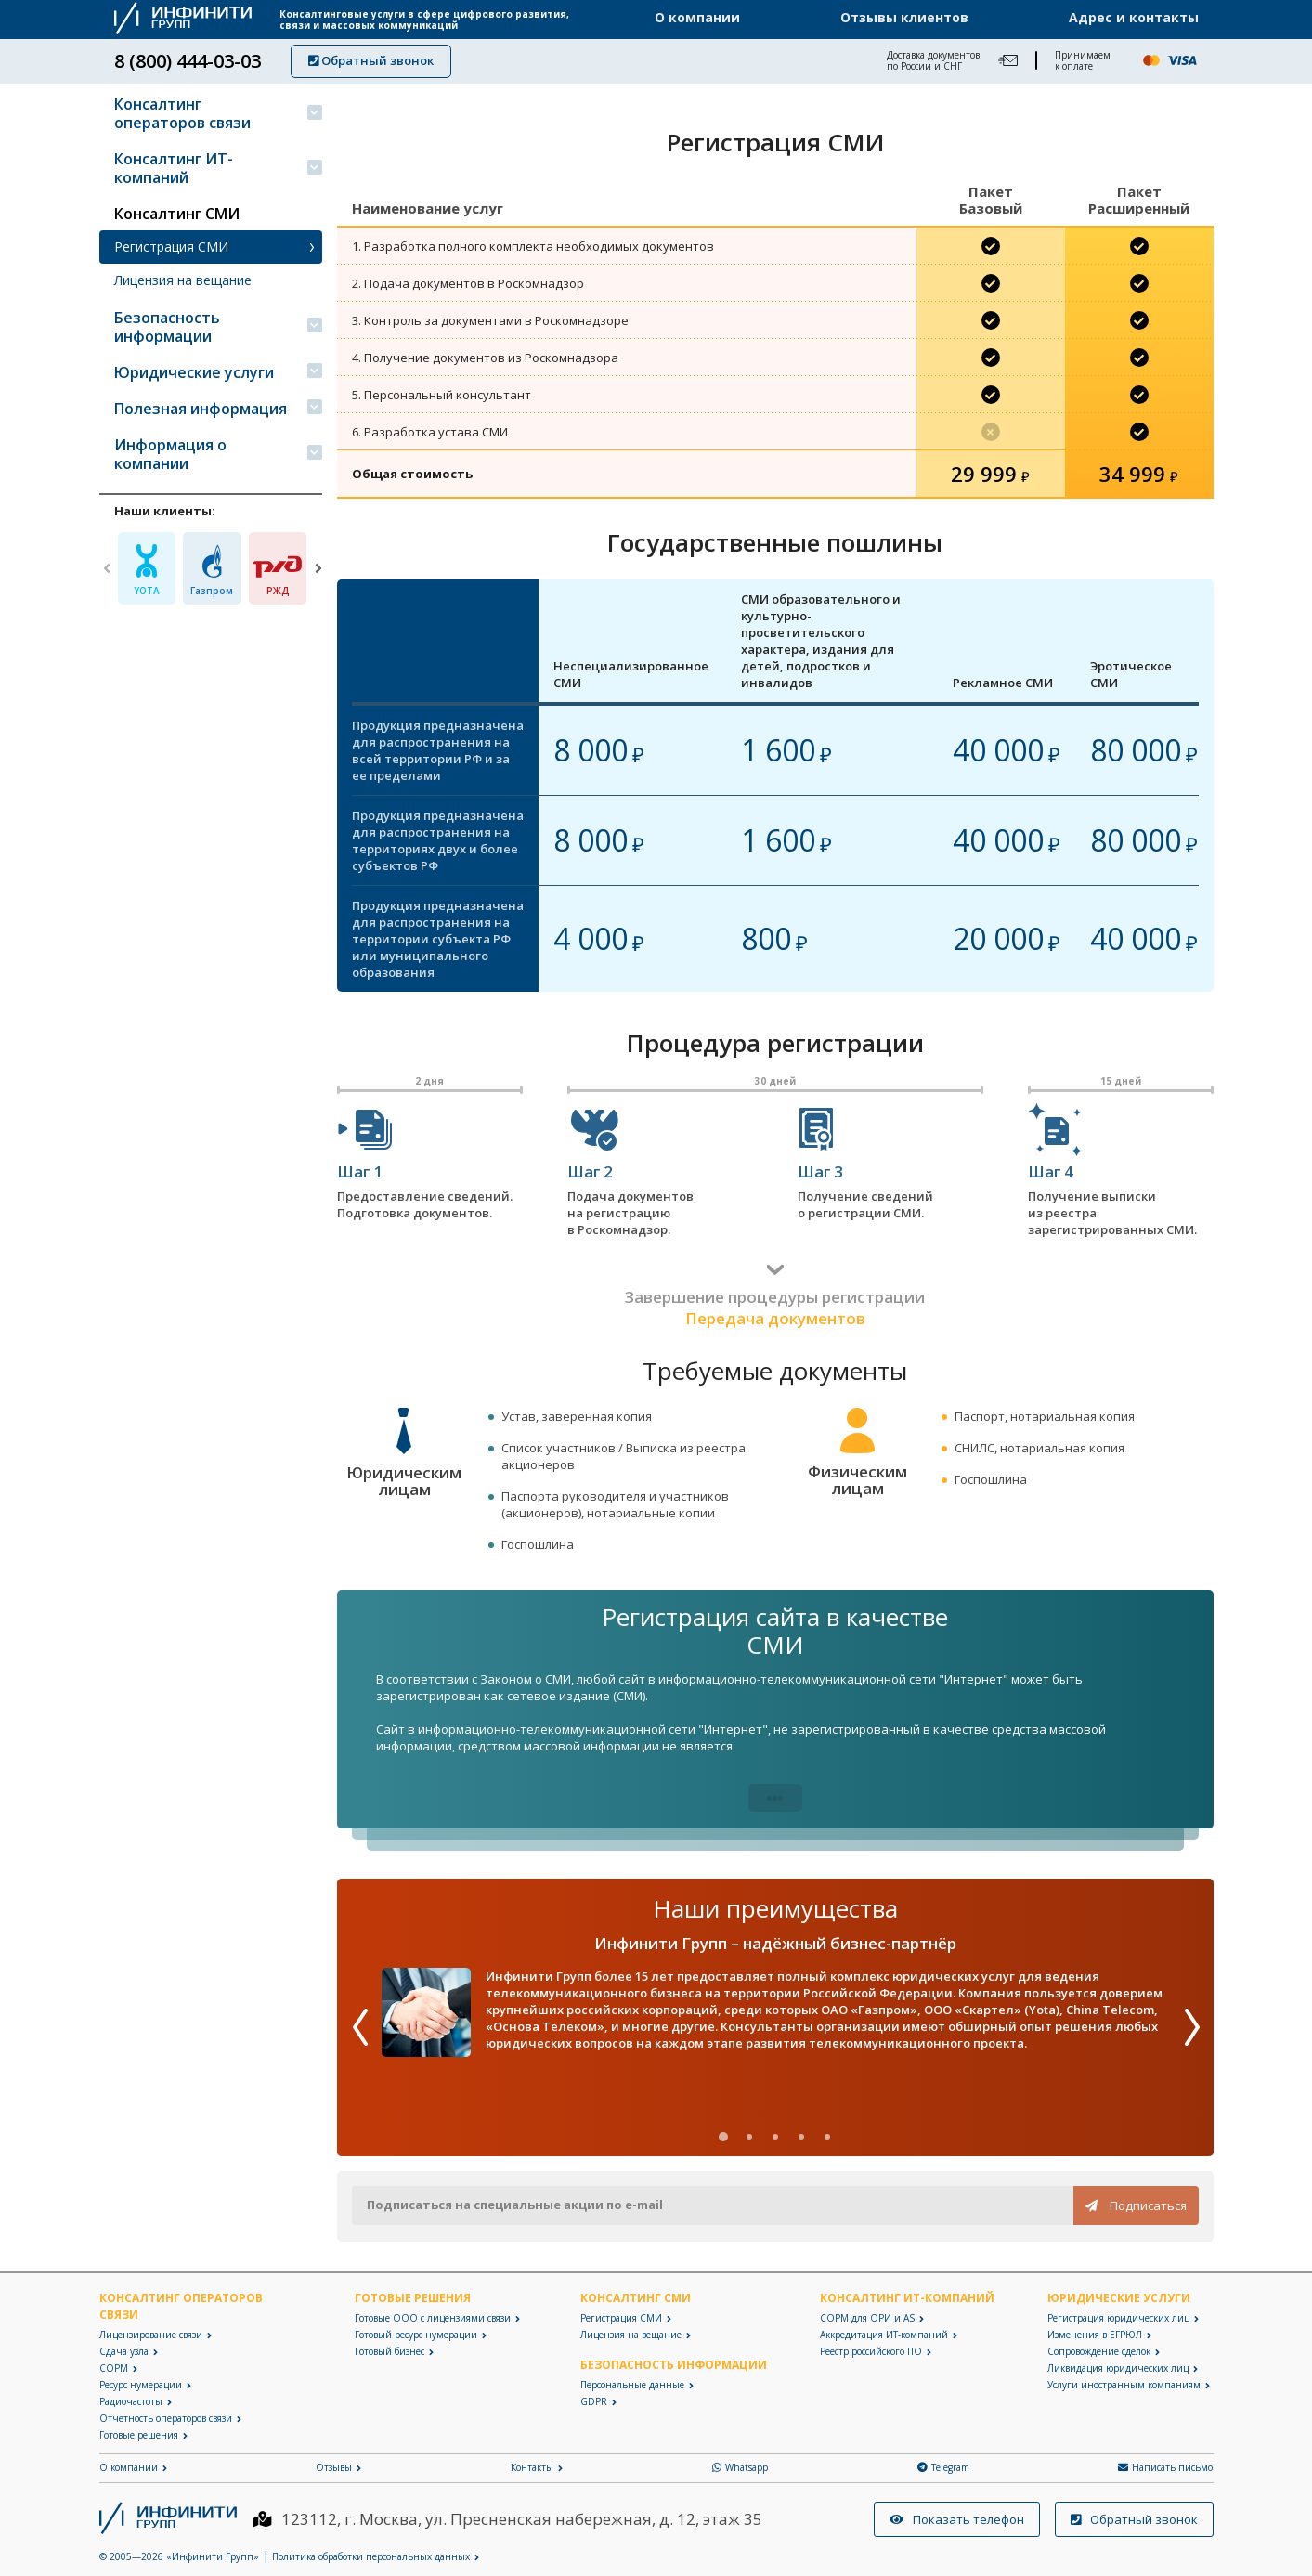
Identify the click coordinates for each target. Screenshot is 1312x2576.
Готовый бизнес (389, 2351)
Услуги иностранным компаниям (1124, 2384)
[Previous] (106, 568)
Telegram (943, 2467)
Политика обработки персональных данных (371, 2556)
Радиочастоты (130, 2401)
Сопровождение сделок (1098, 2351)
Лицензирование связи (150, 2334)
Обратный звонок (371, 60)
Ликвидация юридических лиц (1118, 2367)
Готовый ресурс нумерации (416, 2334)
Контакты (532, 2467)
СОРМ (113, 2367)
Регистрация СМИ (171, 246)
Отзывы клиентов (904, 17)
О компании (697, 17)
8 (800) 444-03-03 (187, 61)
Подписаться (1136, 2205)
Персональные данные (632, 2384)
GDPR (593, 2401)
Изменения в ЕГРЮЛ (1094, 2334)
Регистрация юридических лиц (1118, 2317)
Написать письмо (1165, 2467)
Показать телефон (957, 2519)
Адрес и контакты (1134, 17)
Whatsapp (740, 2467)
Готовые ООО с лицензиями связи (433, 2317)
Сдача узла (124, 2351)
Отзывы (334, 2467)
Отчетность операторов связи (165, 2418)
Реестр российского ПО (871, 2351)
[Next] (318, 568)
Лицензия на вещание (183, 280)
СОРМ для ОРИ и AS (867, 2317)
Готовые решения (138, 2434)
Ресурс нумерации (140, 2384)
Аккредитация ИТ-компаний (884, 2334)
